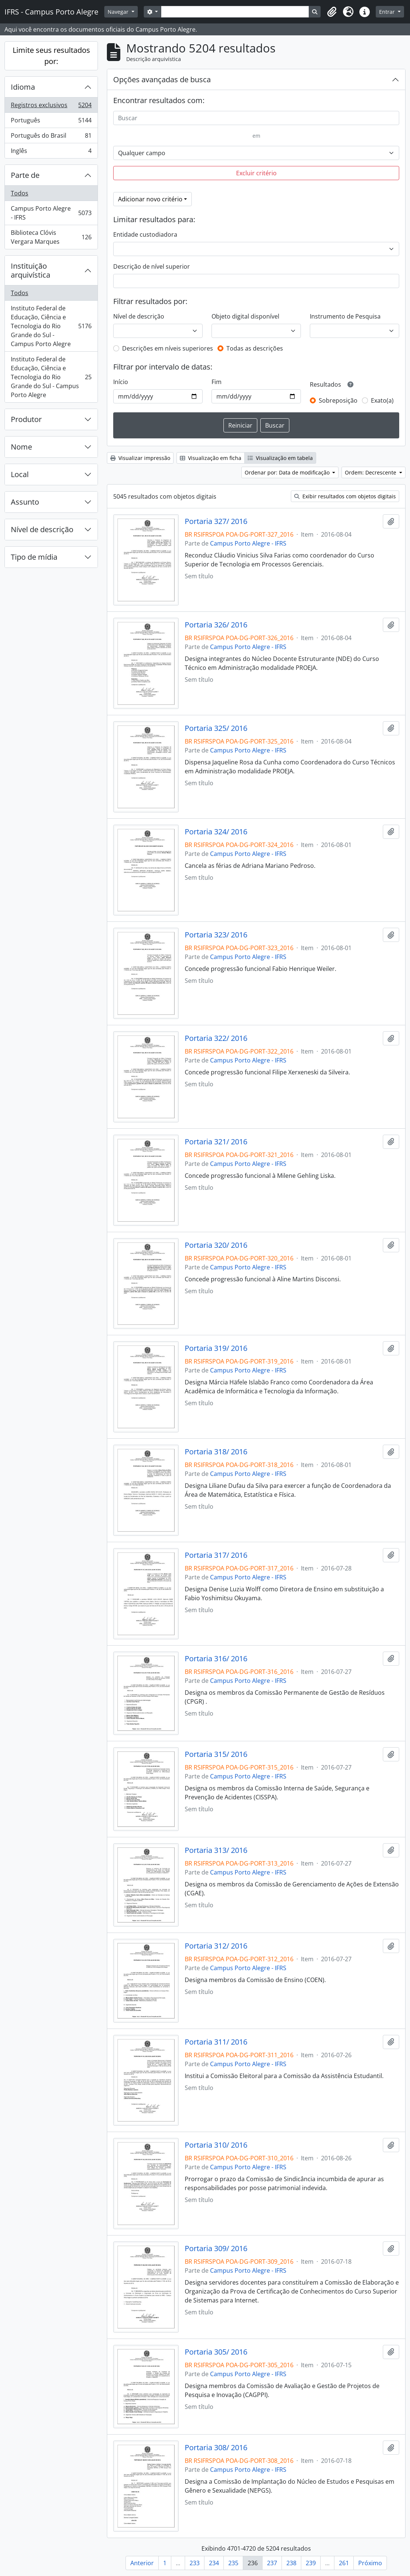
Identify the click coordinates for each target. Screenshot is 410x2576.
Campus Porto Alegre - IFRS (51, 212)
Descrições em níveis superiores (167, 348)
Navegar (119, 11)
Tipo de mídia (34, 557)
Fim (217, 382)
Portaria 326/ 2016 (216, 624)
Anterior (142, 2563)
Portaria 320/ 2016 (216, 1245)
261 (344, 2563)
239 (311, 2563)
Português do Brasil (51, 137)
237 (272, 2563)
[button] (332, 12)
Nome (21, 447)
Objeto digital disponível (245, 316)
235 (233, 2563)
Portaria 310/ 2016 (216, 2145)
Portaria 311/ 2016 (216, 2042)
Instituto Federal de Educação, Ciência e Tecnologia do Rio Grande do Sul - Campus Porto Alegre (51, 326)
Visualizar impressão (140, 457)
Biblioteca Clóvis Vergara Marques (51, 237)
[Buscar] (256, 118)
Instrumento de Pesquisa (345, 316)
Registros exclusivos (51, 106)
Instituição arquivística (30, 270)
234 (214, 2563)
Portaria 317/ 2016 (216, 1555)
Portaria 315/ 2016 (216, 1754)
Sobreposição (338, 400)
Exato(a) (382, 400)
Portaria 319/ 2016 (216, 1348)
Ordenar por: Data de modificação (288, 472)
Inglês (51, 152)
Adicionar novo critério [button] (150, 199)
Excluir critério (256, 173)
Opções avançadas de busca (162, 79)
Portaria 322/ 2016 (216, 1038)
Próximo (370, 2563)
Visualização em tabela (280, 457)
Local (20, 474)
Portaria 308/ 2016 (216, 2447)
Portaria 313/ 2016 (216, 1850)
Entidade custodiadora (145, 234)
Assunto (25, 502)
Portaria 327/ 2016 (216, 521)
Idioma (23, 87)
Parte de (25, 175)
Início (120, 382)
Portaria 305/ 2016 (216, 2352)
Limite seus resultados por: (51, 55)
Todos (19, 193)
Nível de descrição (42, 529)
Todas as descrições (254, 348)
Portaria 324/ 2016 (216, 831)
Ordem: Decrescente (371, 472)
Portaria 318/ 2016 (216, 1451)
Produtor (26, 419)
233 (195, 2563)
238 (291, 2563)
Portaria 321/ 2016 (216, 1141)
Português (51, 122)
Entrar (387, 11)
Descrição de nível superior (151, 266)
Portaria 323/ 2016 (216, 934)
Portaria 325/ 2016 (216, 728)
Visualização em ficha (210, 457)
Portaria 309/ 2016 (216, 2248)
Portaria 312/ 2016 (216, 1945)
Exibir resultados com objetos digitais (345, 496)
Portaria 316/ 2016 (216, 1658)
